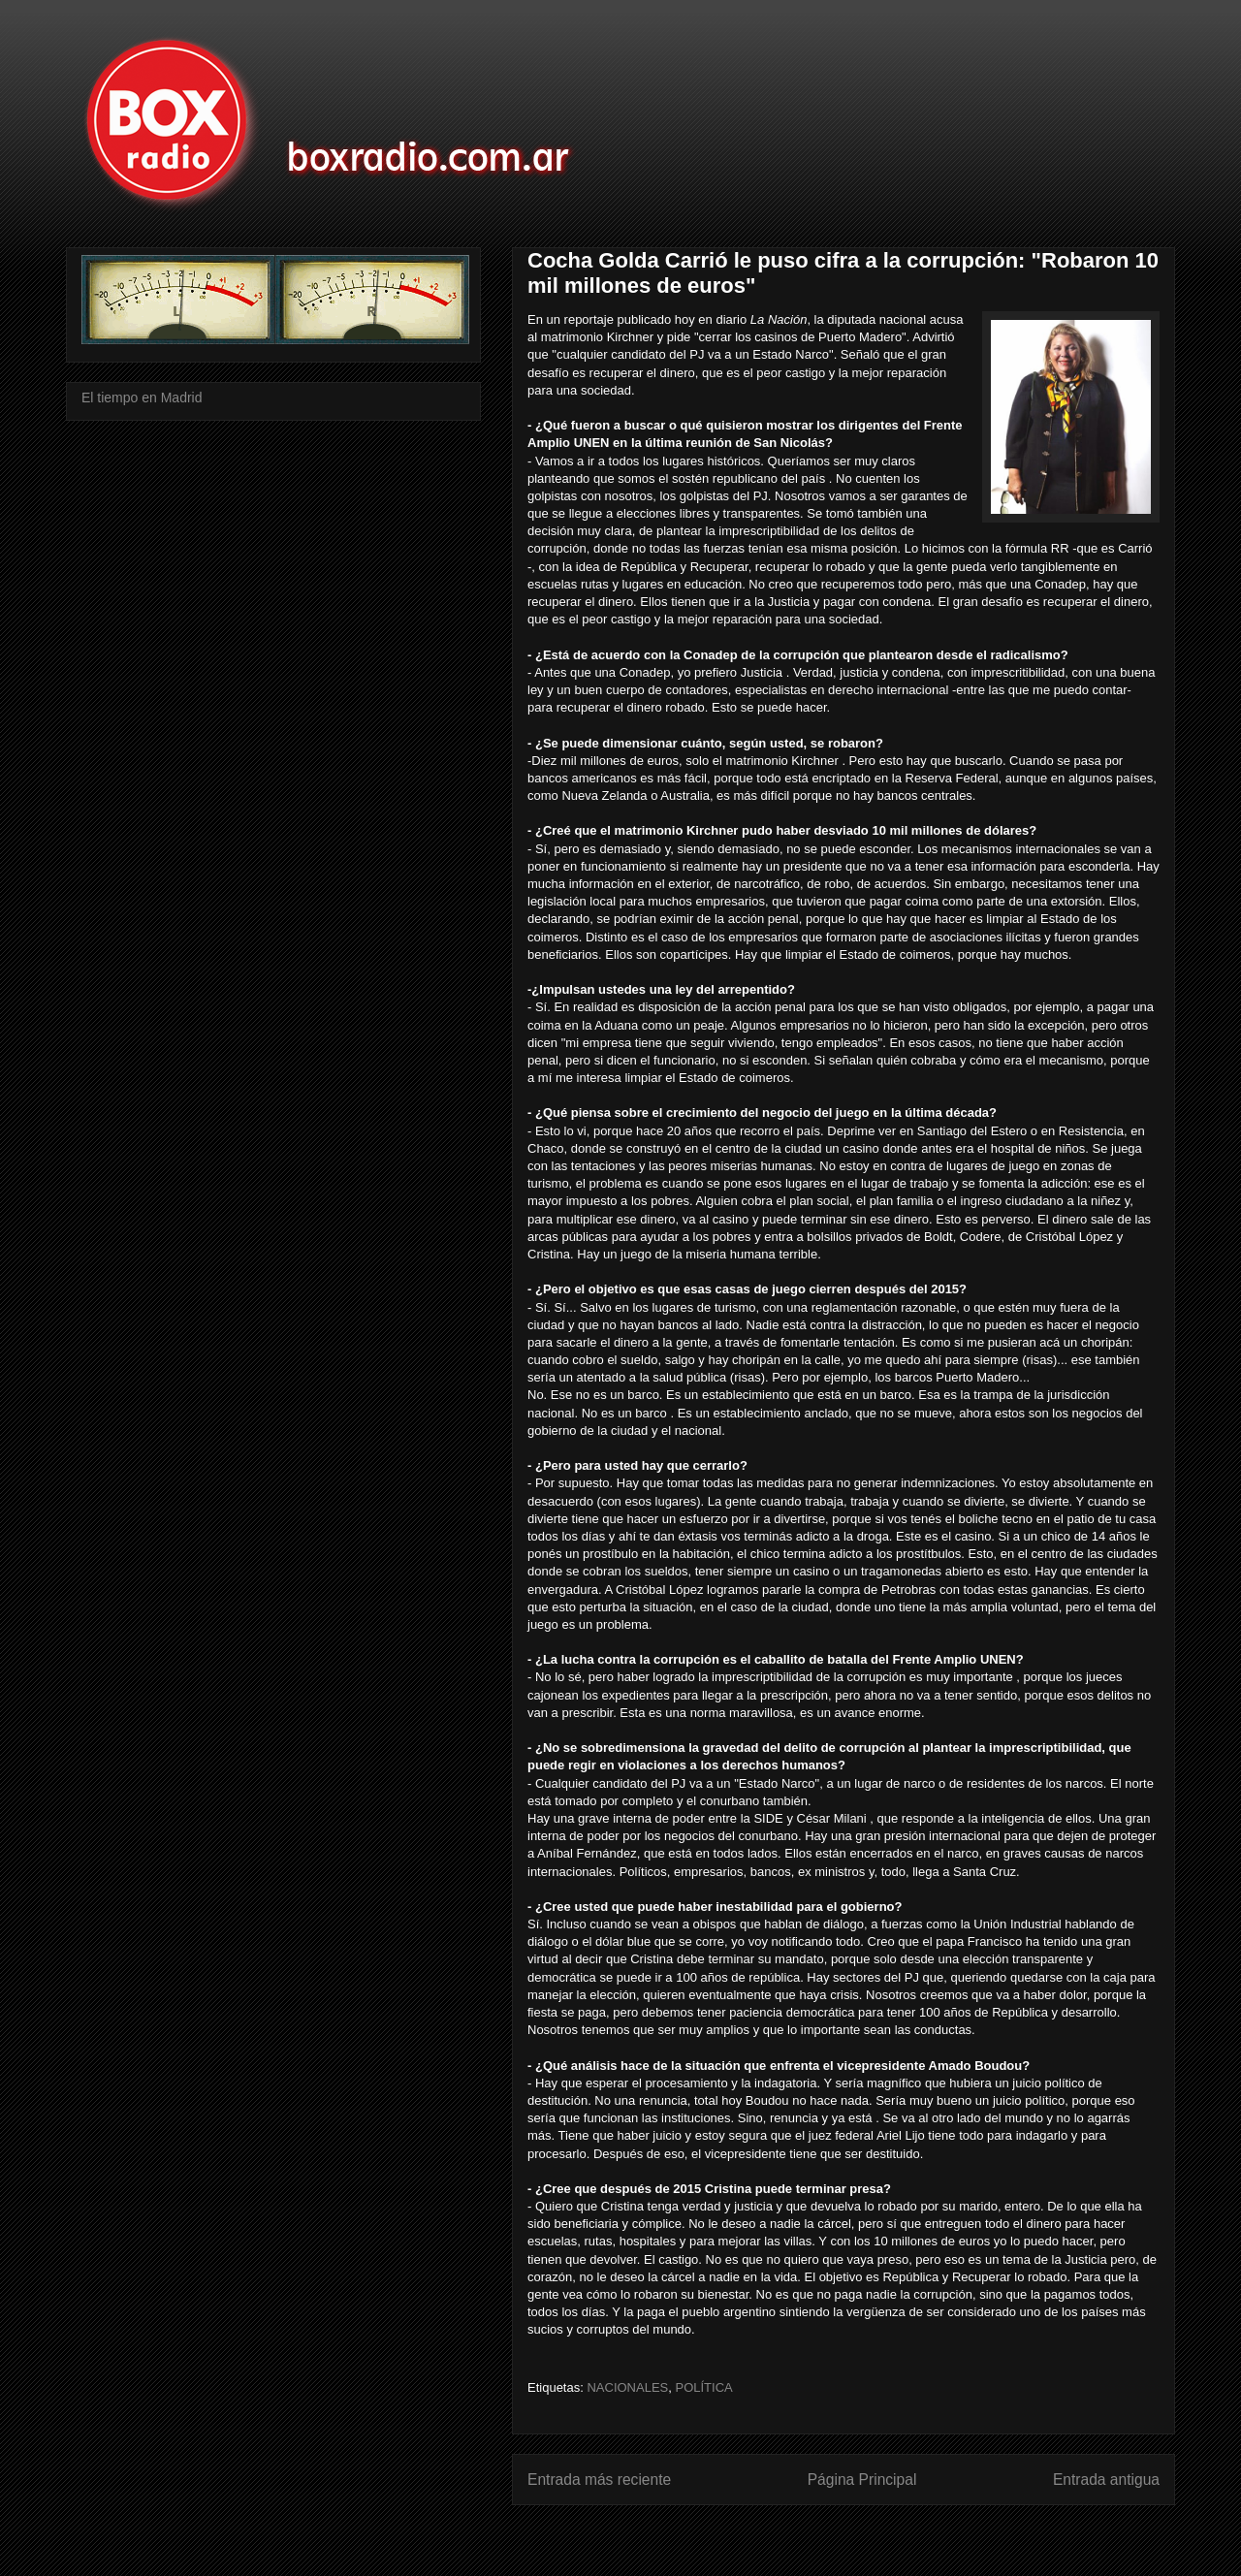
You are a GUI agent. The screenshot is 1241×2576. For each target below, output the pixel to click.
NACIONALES (627, 2387)
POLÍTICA (703, 2387)
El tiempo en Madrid (142, 397)
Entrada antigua (1106, 2479)
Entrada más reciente (599, 2479)
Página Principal (862, 2479)
